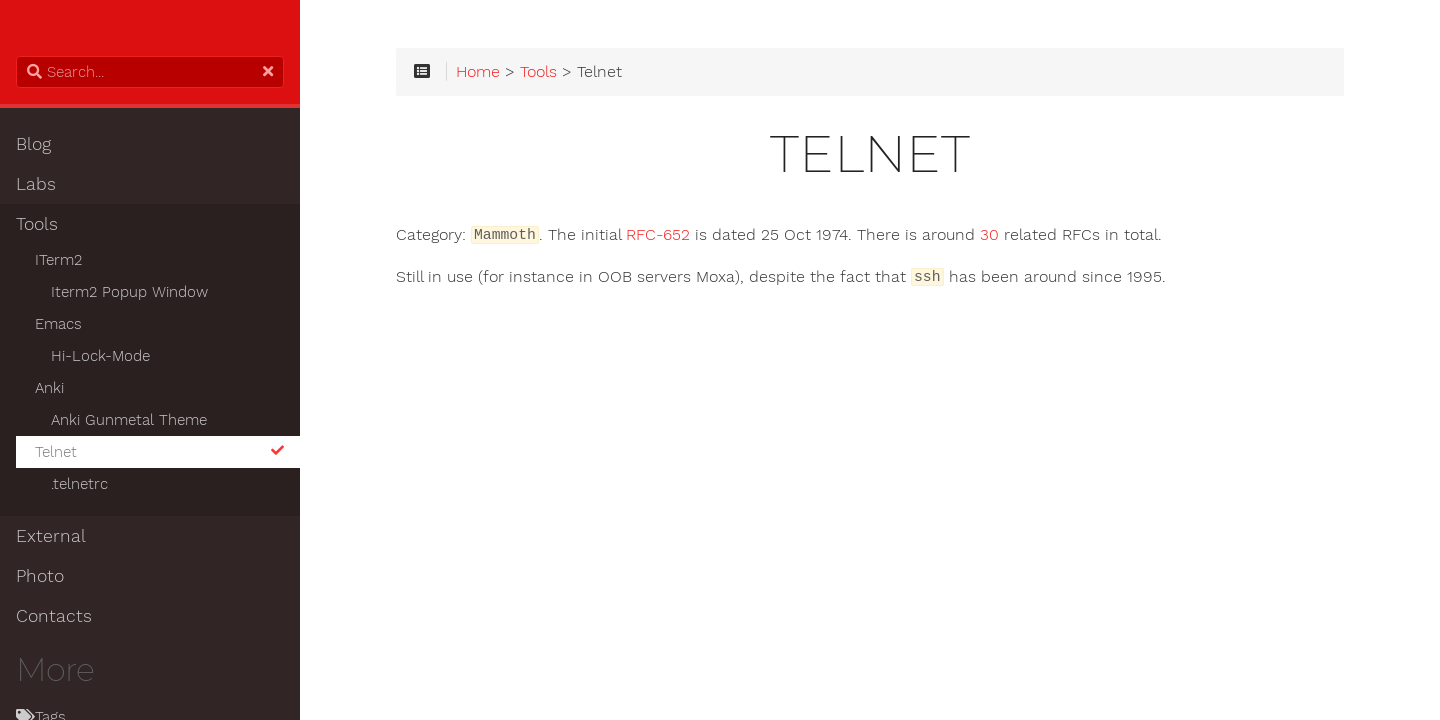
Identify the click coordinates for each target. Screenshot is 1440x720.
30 (989, 235)
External (51, 536)
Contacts (54, 616)
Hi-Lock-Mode (100, 356)
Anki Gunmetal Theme (129, 420)
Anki (49, 388)
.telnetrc (79, 484)
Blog (33, 144)
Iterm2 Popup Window (129, 292)
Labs (36, 184)
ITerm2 (58, 260)
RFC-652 (658, 235)
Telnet (159, 452)
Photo (40, 576)
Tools (37, 224)
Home (478, 72)
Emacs (58, 324)
